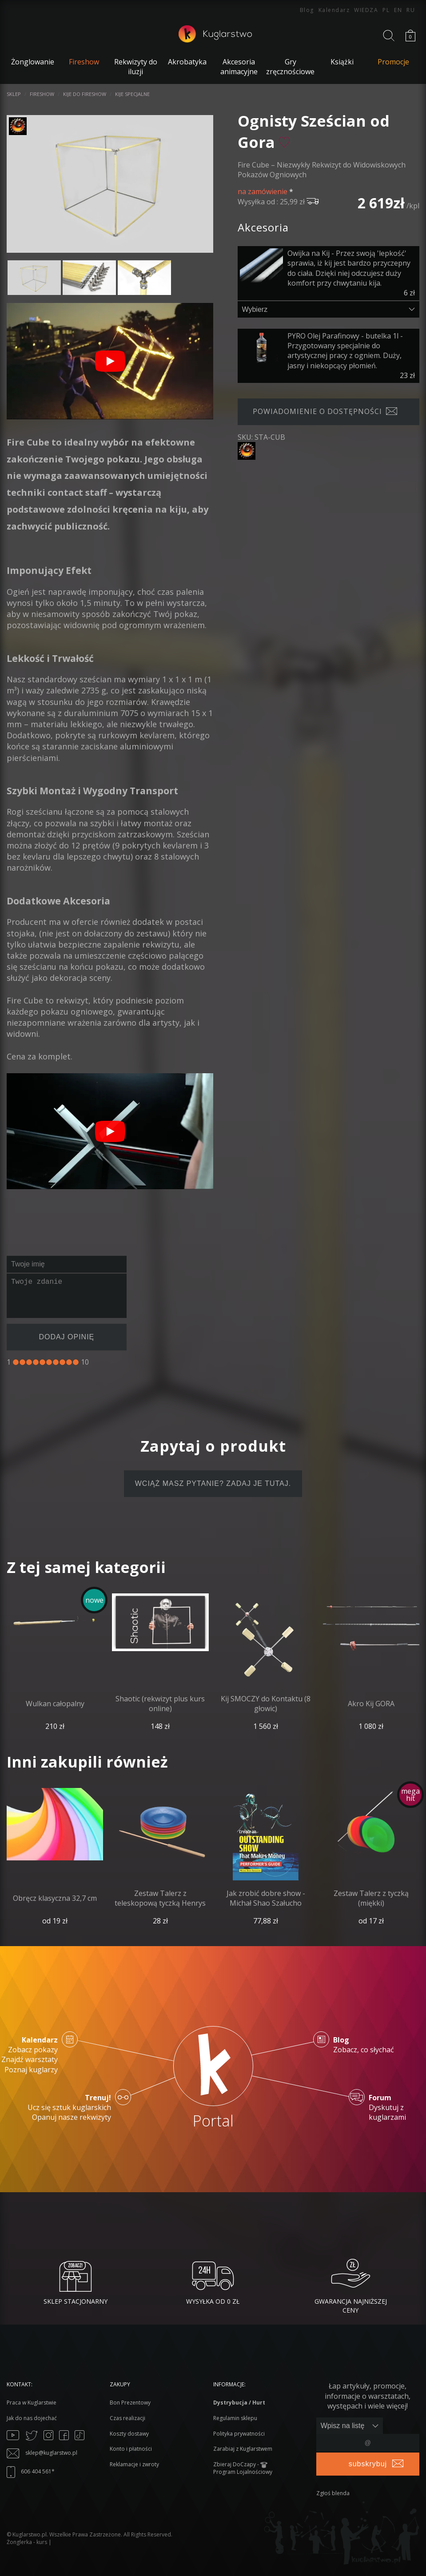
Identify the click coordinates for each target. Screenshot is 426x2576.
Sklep (14, 94)
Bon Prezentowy (130, 2402)
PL (386, 10)
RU (410, 10)
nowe (94, 1600)
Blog (307, 10)
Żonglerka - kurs (27, 2542)
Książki (342, 62)
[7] (55, 1362)
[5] (42, 1362)
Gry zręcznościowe (290, 66)
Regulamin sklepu (235, 2418)
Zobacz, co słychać (363, 2044)
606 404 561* (31, 2471)
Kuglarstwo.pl (29, 2534)
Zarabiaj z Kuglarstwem (242, 2449)
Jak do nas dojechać (32, 2418)
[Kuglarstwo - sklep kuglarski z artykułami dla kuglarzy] (215, 40)
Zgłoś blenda (333, 2493)
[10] (75, 1362)
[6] (49, 1362)
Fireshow (42, 94)
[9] (69, 1362)
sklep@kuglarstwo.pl (42, 2453)
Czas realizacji (127, 2418)
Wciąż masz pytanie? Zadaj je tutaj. (213, 1483)
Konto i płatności (131, 2449)
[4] (35, 1362)
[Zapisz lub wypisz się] (349, 2425)
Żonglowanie (32, 62)
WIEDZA (366, 10)
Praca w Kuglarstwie (31, 2402)
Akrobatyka (187, 62)
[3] (29, 1362)
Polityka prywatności (239, 2433)
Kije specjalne (132, 94)
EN (398, 10)
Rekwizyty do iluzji (135, 66)
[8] (62, 1362)
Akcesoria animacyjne (239, 66)
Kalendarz (334, 10)
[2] (22, 1362)
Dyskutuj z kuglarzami (397, 2107)
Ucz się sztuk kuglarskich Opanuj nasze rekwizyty (69, 2107)
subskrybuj (368, 2464)
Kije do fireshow (84, 94)
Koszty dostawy (129, 2433)
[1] (15, 1362)
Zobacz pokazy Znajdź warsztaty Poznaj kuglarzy (29, 2054)
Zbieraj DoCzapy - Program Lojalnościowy (242, 2468)
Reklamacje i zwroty (134, 2464)
